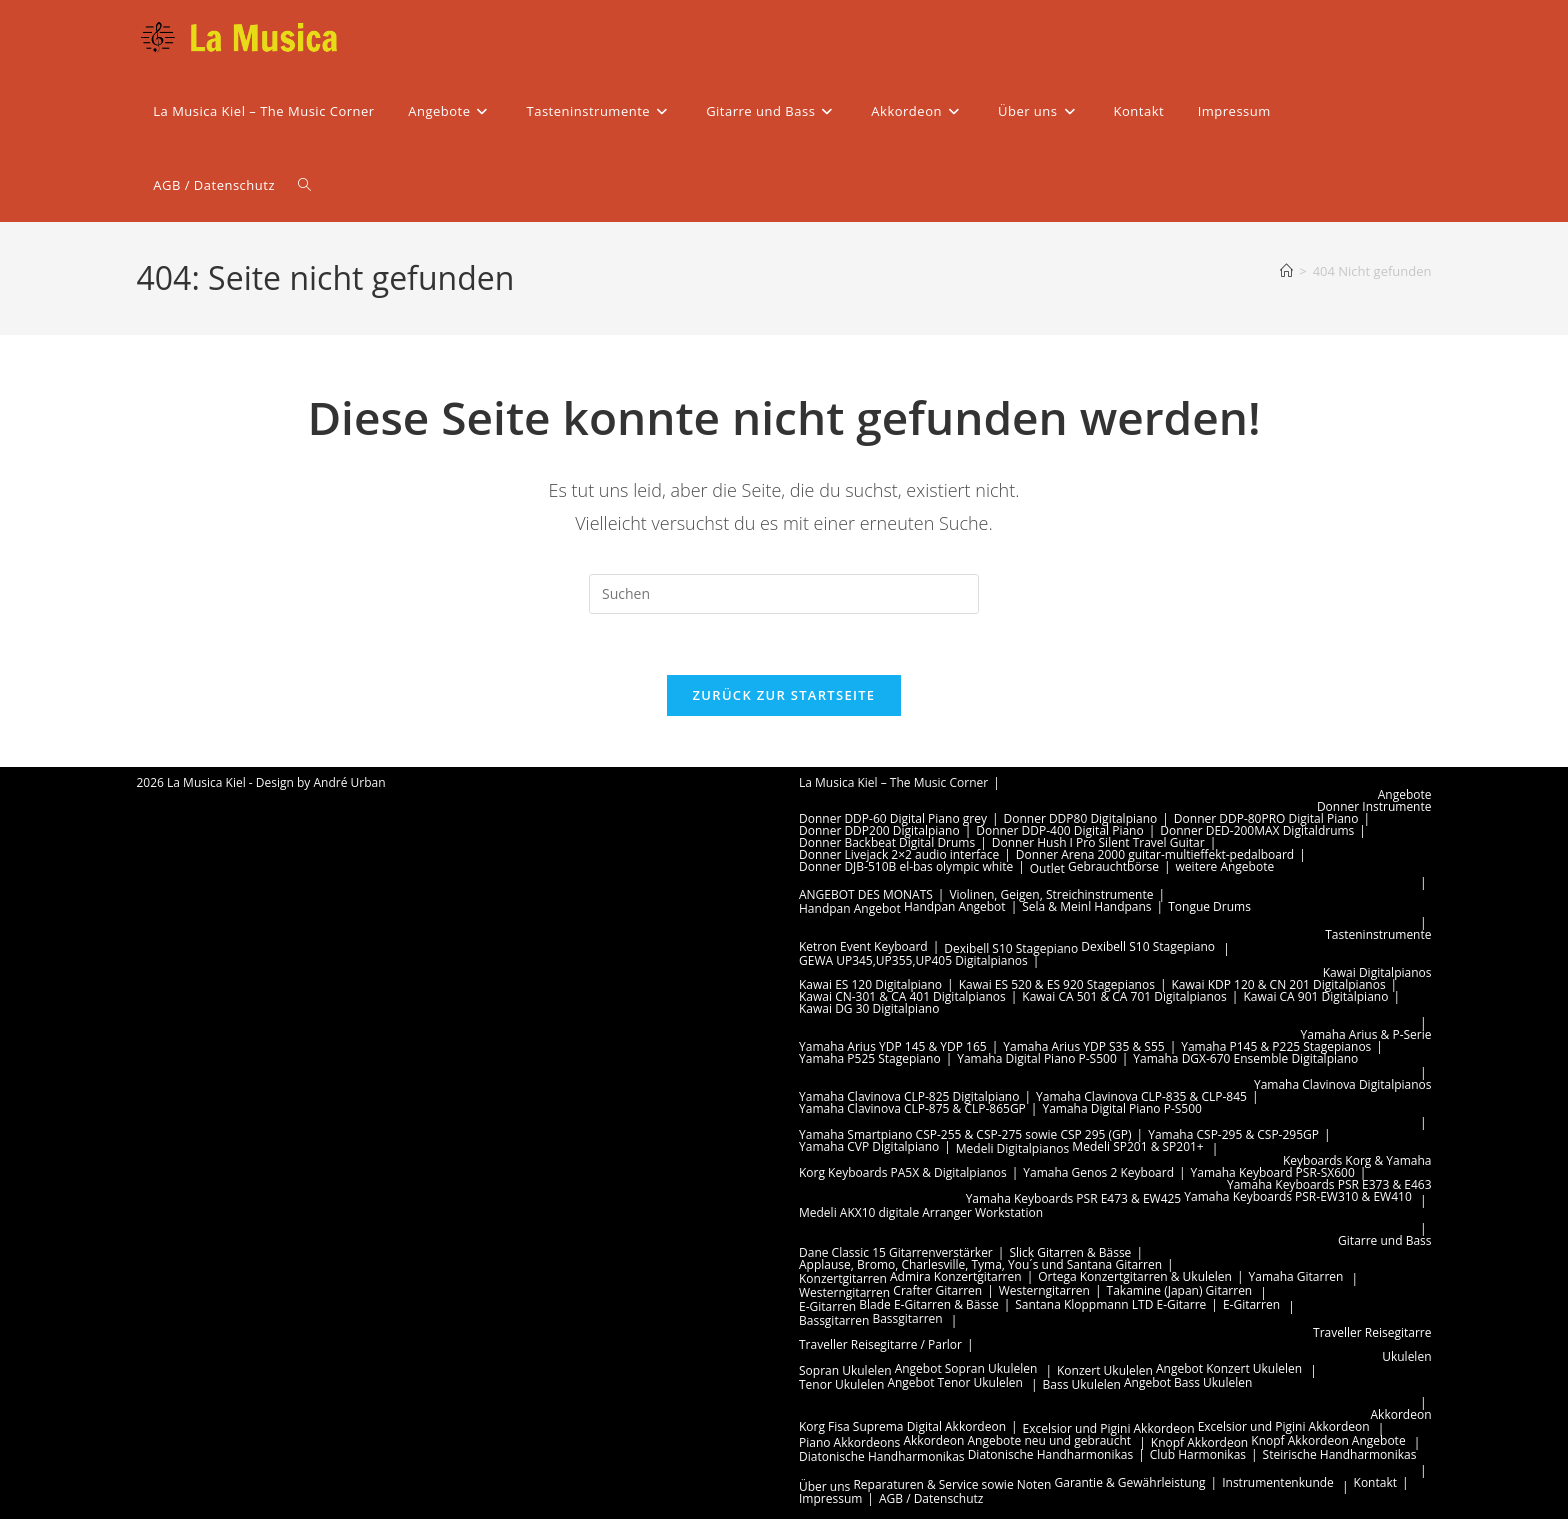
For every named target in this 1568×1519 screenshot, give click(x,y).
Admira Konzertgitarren (956, 1276)
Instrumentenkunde (1278, 1482)
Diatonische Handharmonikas (882, 1456)
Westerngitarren (844, 1292)
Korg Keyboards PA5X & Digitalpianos (903, 1172)
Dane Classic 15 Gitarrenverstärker (896, 1252)
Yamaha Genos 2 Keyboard (1098, 1172)
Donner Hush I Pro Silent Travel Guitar (1098, 842)
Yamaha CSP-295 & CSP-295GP (1233, 1134)
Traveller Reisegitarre (1372, 1332)
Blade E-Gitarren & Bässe (928, 1304)
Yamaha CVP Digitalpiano (869, 1146)
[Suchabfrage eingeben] (784, 594)
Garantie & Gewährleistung (1130, 1482)
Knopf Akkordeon (1199, 1442)
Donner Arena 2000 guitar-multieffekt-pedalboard (1155, 854)
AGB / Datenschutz (931, 1498)
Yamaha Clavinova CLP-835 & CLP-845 (1141, 1096)
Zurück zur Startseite (784, 695)
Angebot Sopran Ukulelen (966, 1368)
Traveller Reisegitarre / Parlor (880, 1344)
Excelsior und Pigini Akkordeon (1109, 1428)
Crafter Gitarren (937, 1290)
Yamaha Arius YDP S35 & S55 (1083, 1046)
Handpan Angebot (850, 908)
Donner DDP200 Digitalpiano (879, 830)
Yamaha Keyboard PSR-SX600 (1273, 1172)
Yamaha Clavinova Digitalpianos (1343, 1084)
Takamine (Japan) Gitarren (1180, 1290)
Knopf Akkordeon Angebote (1328, 1440)
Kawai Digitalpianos (1377, 972)
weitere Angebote (1225, 866)
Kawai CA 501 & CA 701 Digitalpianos (1124, 996)
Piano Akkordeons (849, 1442)
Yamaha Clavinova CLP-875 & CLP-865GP (912, 1108)
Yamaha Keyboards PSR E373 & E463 (1329, 1184)
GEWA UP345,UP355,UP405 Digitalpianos (913, 960)
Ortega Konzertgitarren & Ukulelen (1135, 1276)
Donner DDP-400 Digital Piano (1059, 830)
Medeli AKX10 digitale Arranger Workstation (921, 1212)
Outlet (1047, 868)
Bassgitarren (834, 1320)
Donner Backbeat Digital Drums (887, 842)
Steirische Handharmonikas (1340, 1454)
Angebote (1405, 794)
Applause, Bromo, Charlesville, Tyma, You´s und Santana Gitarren (980, 1264)
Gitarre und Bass (1384, 1240)
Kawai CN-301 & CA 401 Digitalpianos (902, 996)
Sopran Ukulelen (845, 1370)
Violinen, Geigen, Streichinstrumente (1051, 894)
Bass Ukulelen (1082, 1384)
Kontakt (1375, 1482)
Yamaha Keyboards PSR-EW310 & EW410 (1297, 1196)
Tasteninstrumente (1378, 934)
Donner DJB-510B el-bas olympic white (906, 866)
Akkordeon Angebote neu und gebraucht (1017, 1440)
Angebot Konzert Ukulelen (1229, 1368)
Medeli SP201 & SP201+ (1137, 1146)
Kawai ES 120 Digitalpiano (870, 984)
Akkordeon (1401, 1414)
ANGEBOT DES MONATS (866, 894)
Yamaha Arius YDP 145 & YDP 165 (893, 1046)
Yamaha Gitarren (1296, 1276)
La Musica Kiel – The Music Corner (893, 782)
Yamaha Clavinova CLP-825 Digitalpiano (909, 1096)
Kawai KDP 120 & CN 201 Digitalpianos (1279, 984)
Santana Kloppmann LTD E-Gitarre (1110, 1304)
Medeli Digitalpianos (1012, 1148)
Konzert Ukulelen (1105, 1370)
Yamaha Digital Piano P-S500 (1037, 1058)
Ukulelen (1406, 1356)
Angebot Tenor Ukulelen (954, 1382)
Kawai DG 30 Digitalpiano (869, 1008)
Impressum (830, 1498)
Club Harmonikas (1198, 1454)
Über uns (824, 1486)
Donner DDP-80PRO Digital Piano (1266, 818)
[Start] (1286, 271)
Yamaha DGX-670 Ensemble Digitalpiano (1245, 1058)
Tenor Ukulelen (841, 1384)
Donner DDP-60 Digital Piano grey (893, 818)
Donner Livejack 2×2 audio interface (899, 854)
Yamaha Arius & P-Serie (1366, 1034)
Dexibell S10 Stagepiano (1011, 948)
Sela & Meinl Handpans (1086, 906)
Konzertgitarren (843, 1278)
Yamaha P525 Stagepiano (870, 1058)
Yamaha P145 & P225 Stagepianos (1276, 1046)
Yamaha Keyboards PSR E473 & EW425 (1074, 1198)
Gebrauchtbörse (1113, 866)
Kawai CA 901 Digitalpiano (1315, 996)
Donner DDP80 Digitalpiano (1081, 818)
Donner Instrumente (1374, 806)
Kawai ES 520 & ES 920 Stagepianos (1057, 984)
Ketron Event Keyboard (863, 946)
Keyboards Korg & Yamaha (1357, 1160)
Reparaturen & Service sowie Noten (952, 1484)
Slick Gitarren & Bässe (1070, 1252)
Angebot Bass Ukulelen (1188, 1382)
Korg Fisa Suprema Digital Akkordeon (902, 1426)
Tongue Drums (1209, 906)
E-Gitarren (827, 1306)
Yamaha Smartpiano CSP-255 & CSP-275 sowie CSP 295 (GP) (965, 1134)
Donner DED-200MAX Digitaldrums (1257, 830)
